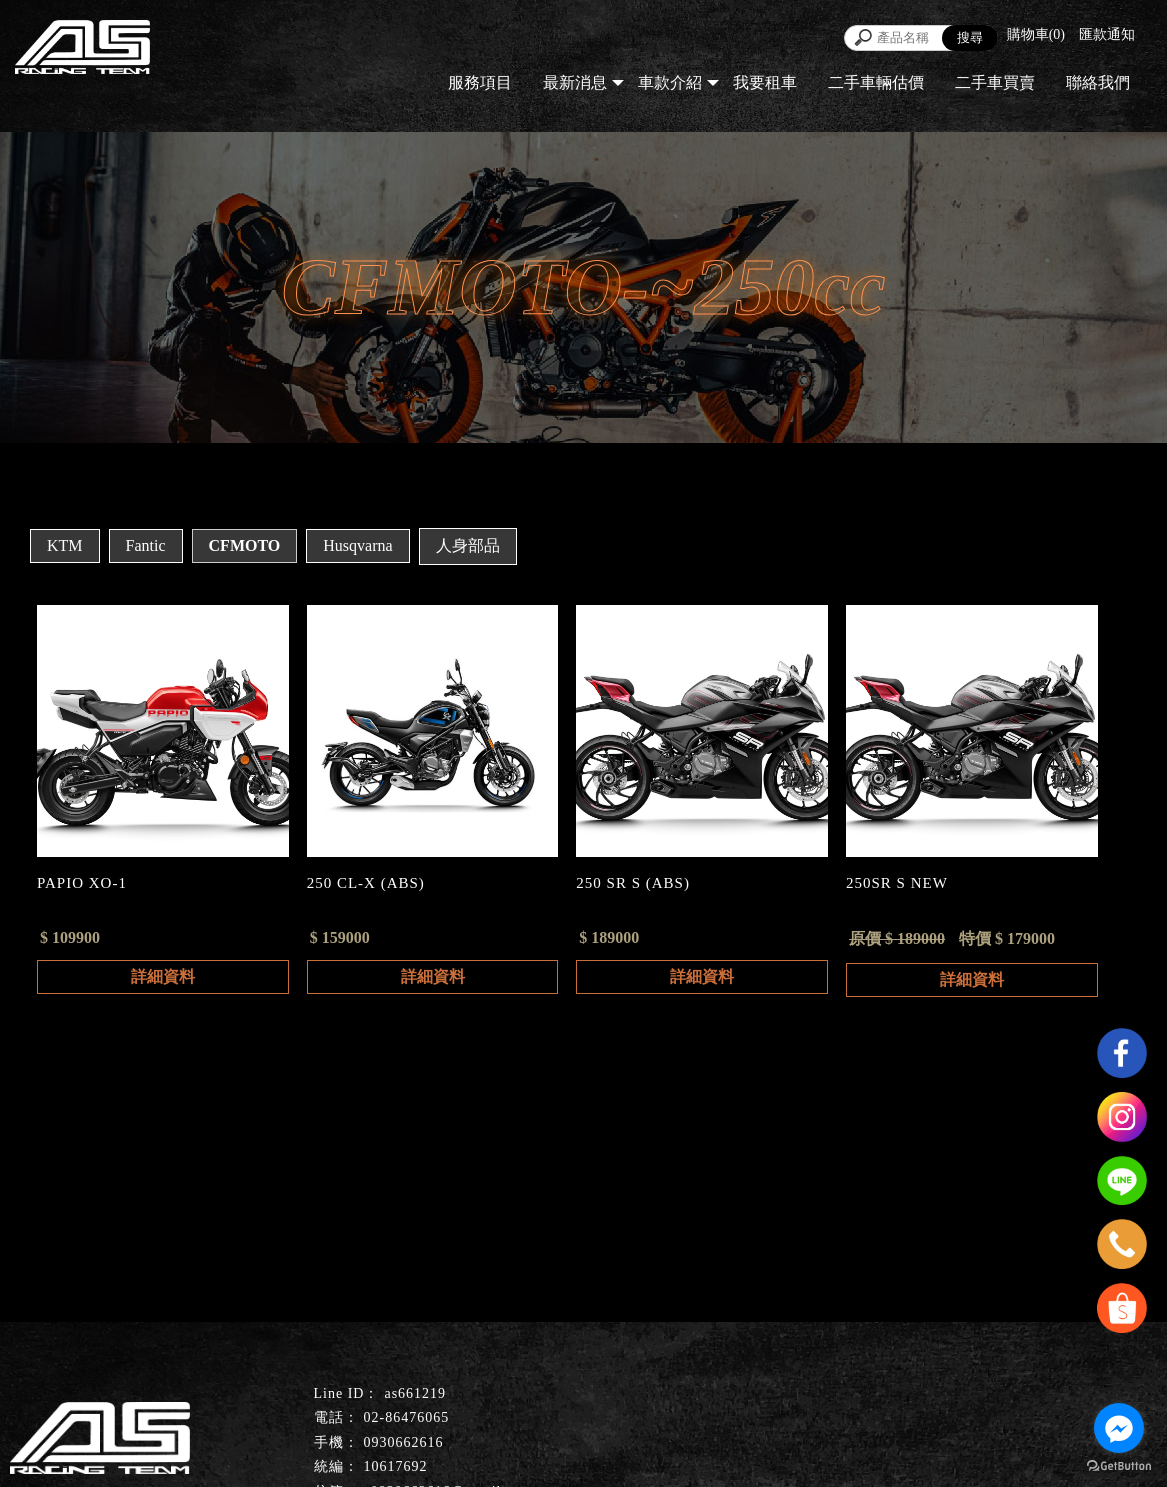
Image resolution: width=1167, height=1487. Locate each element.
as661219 (415, 1393)
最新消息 (575, 82)
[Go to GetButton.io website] (1119, 1466)
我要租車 (765, 82)
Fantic (146, 545)
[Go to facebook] (1119, 1428)
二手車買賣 (995, 82)
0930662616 (404, 1442)
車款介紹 (670, 82)
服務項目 (480, 82)
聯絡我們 (1098, 82)
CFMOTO (245, 545)
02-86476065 (407, 1417)
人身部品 (468, 545)
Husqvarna (357, 545)
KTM (65, 545)
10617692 (396, 1466)
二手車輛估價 (876, 82)
